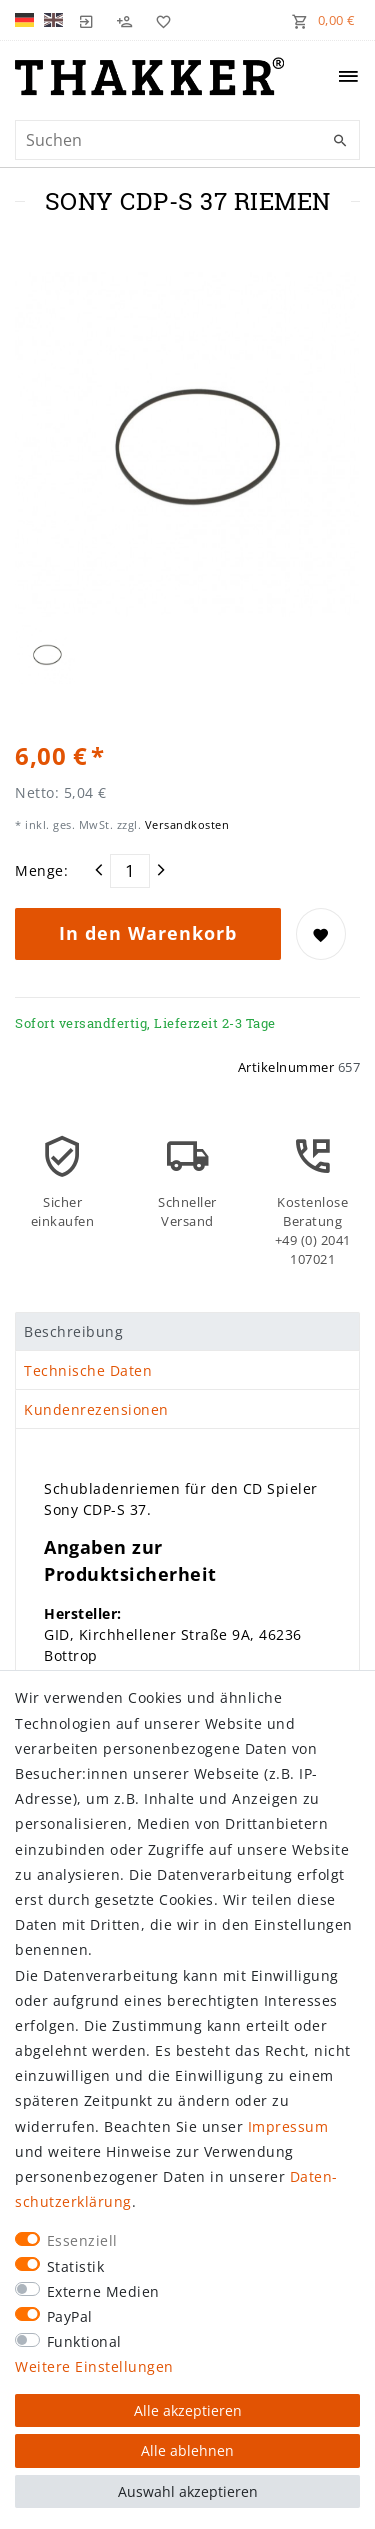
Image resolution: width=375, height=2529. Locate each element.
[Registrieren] (125, 20)
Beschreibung (73, 1331)
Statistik (76, 2266)
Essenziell (82, 2240)
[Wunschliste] (159, 20)
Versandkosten (185, 824)
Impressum (288, 2126)
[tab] (187, 1332)
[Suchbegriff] (187, 140)
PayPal (70, 2316)
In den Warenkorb (148, 933)
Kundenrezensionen (96, 1409)
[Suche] (340, 141)
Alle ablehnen (187, 2450)
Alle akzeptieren (188, 2410)
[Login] (87, 20)
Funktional (84, 2341)
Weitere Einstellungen (94, 2366)
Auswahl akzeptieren (188, 2491)
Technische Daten (88, 1370)
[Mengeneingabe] (130, 871)
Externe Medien (103, 2291)
